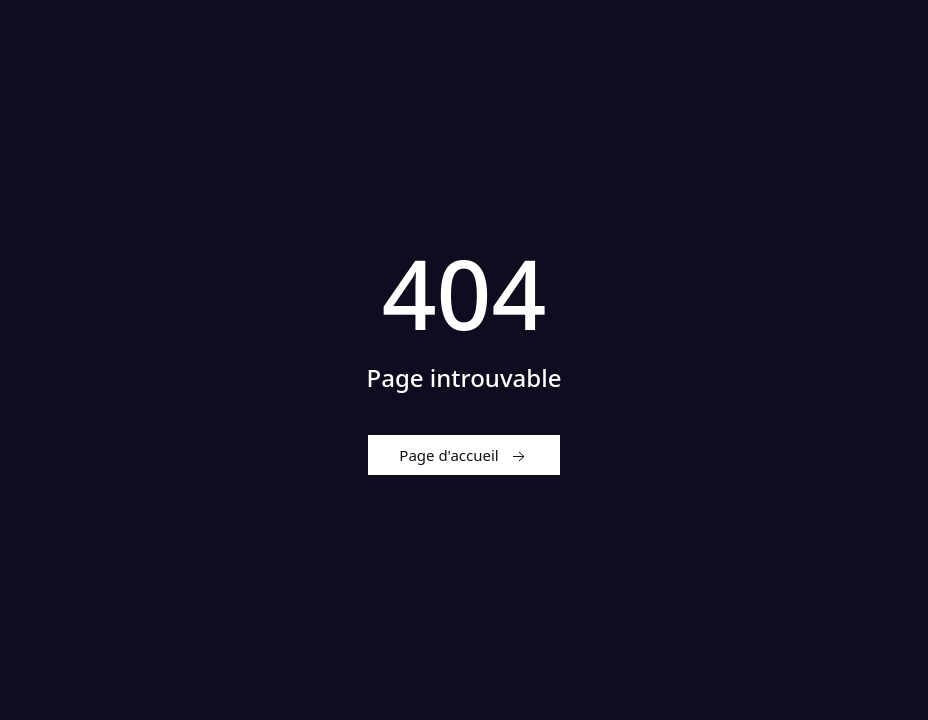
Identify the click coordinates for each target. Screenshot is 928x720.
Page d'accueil (463, 456)
